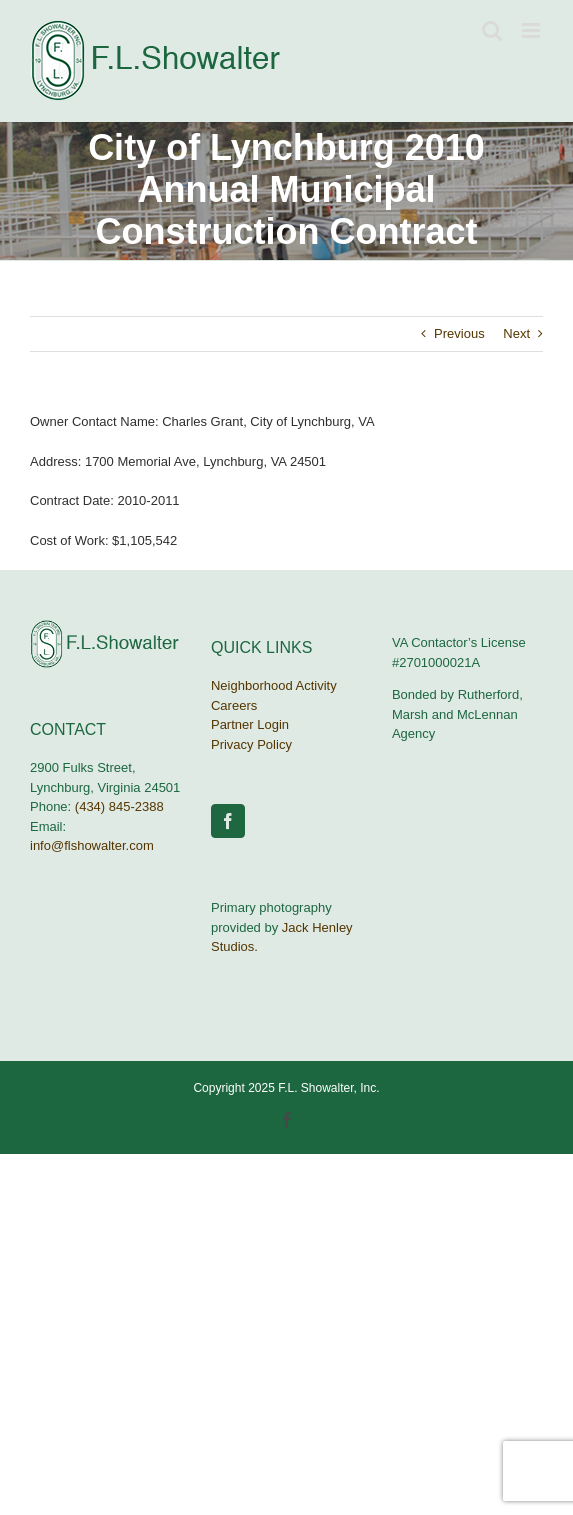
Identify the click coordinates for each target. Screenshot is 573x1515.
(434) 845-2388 (119, 806)
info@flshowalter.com (92, 845)
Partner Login (250, 724)
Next (516, 333)
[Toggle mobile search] (492, 30)
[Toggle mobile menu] (532, 30)
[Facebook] (228, 821)
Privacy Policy (251, 744)
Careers (234, 705)
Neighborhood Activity (274, 685)
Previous (459, 333)
